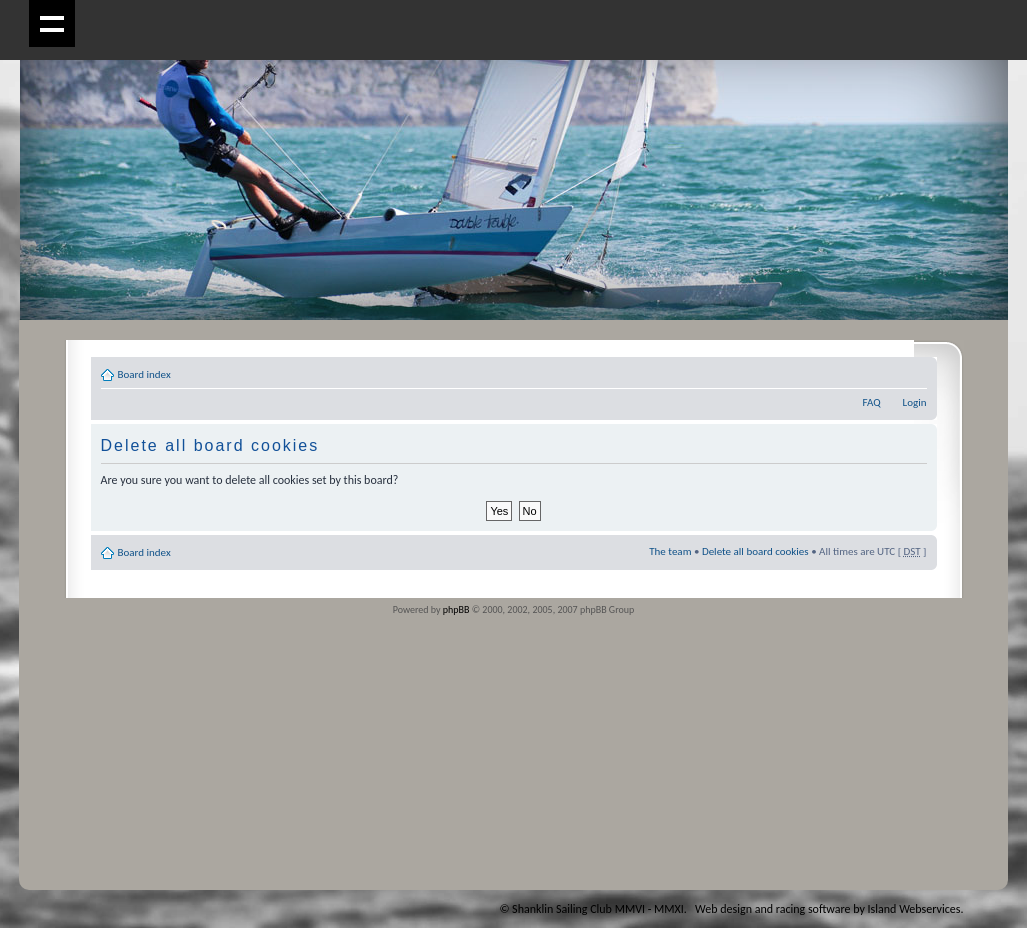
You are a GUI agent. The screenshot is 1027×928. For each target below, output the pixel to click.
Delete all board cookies (755, 551)
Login (915, 402)
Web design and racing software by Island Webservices (827, 909)
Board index (144, 374)
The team (670, 551)
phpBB (456, 609)
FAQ (871, 402)
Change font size (912, 371)
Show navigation (52, 23)
